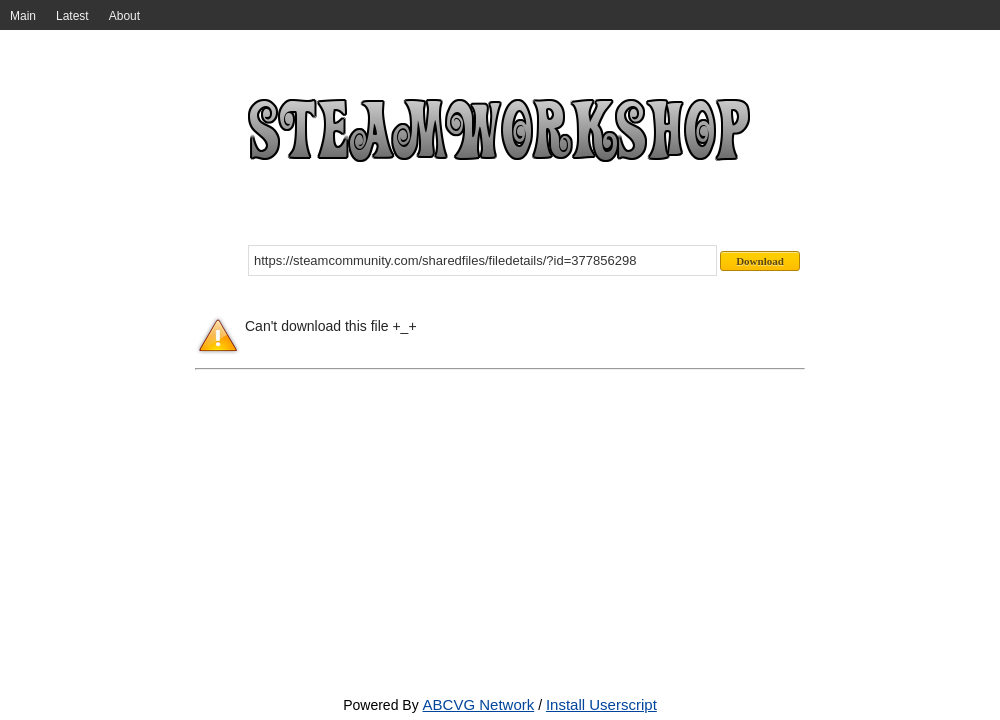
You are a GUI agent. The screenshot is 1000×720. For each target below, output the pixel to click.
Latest (72, 16)
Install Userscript (601, 704)
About (124, 16)
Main (23, 16)
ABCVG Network (479, 704)
